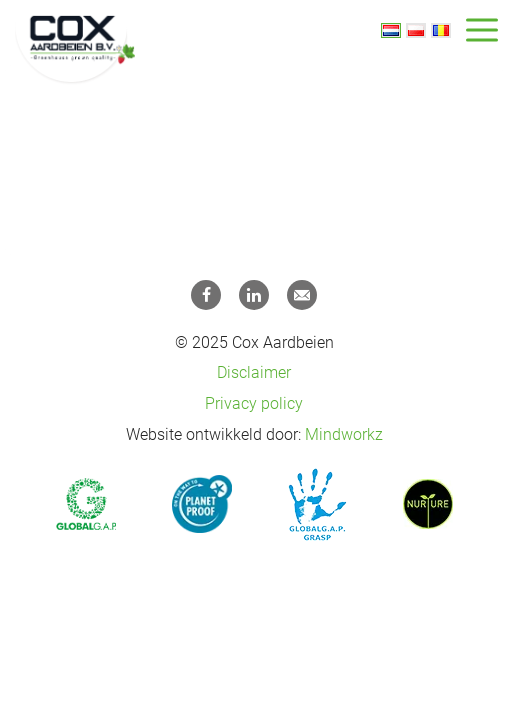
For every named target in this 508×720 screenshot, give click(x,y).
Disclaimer (254, 372)
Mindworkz (344, 434)
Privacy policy (254, 403)
